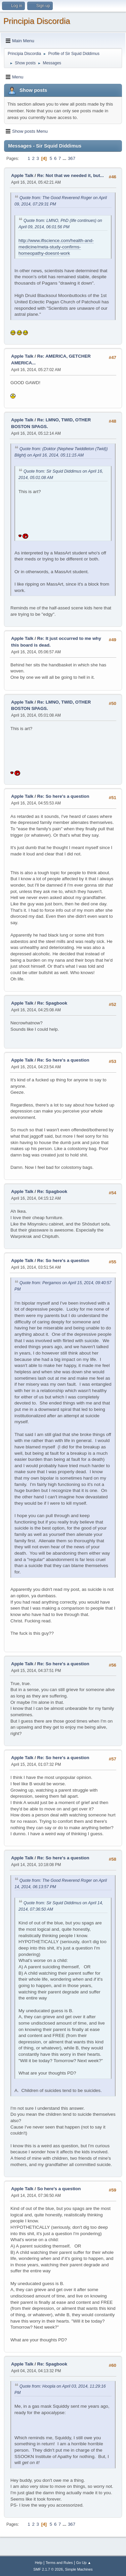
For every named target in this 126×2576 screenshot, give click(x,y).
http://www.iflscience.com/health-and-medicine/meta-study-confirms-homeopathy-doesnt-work (56, 246)
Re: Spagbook (52, 1003)
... (65, 158)
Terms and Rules (59, 2563)
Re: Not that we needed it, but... (70, 175)
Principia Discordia (36, 20)
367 (71, 158)
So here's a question (59, 2188)
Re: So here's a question (63, 796)
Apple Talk (22, 175)
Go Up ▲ (83, 2563)
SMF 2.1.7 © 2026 (48, 2569)
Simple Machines (79, 2569)
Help (38, 2563)
